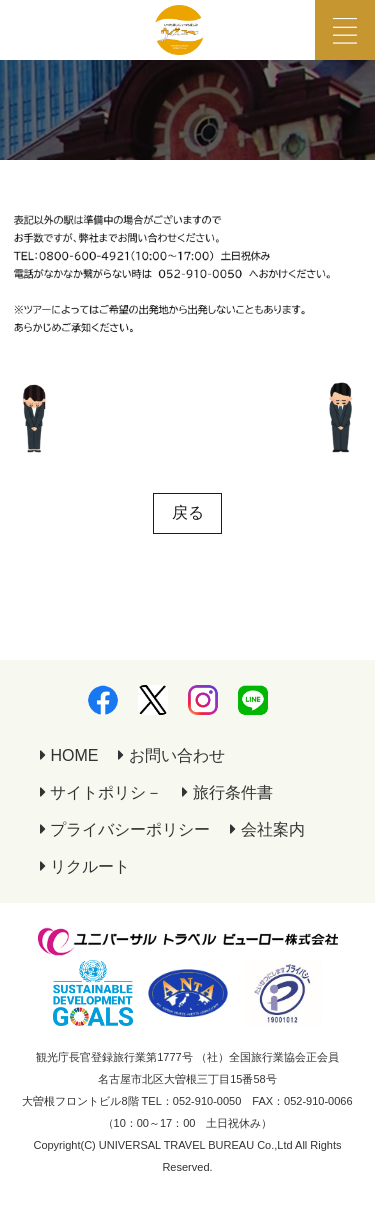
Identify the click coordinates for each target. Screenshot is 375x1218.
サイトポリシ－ (101, 792)
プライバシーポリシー (125, 829)
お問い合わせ (171, 755)
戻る (188, 512)
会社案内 (267, 829)
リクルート (85, 866)
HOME (69, 755)
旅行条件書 (227, 792)
